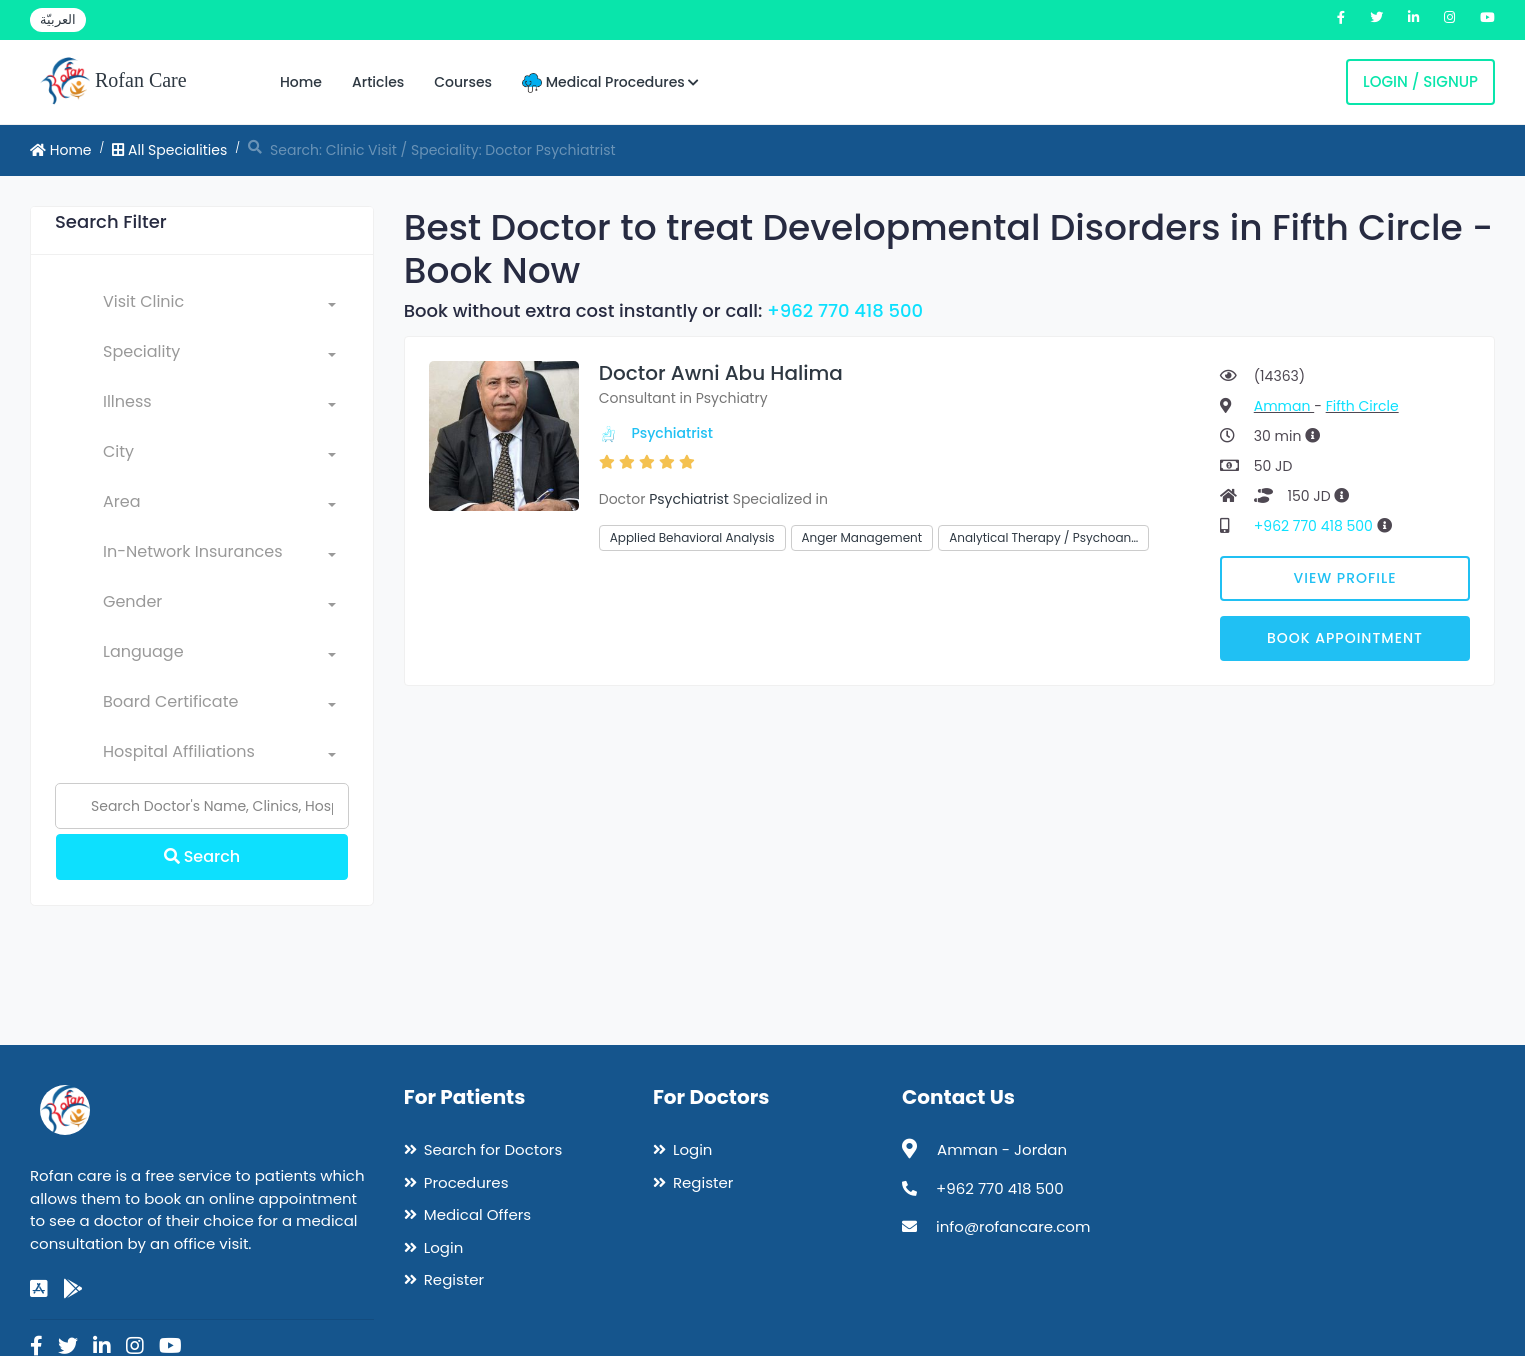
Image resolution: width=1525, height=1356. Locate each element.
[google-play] (73, 1289)
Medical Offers (477, 1214)
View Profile (1345, 578)
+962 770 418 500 (845, 310)
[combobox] (219, 306)
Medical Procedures (610, 82)
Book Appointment (1345, 638)
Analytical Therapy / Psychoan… (1043, 537)
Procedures (466, 1182)
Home (301, 82)
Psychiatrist (672, 433)
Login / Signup (1420, 81)
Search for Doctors (493, 1149)
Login (444, 1247)
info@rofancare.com (1013, 1226)
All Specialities (169, 150)
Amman (1284, 406)
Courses (463, 82)
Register (454, 1279)
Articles (378, 82)
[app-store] (39, 1289)
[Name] (202, 806)
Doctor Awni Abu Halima (721, 373)
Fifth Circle (1362, 406)
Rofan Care (113, 82)
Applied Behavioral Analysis (692, 537)
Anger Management (862, 537)
